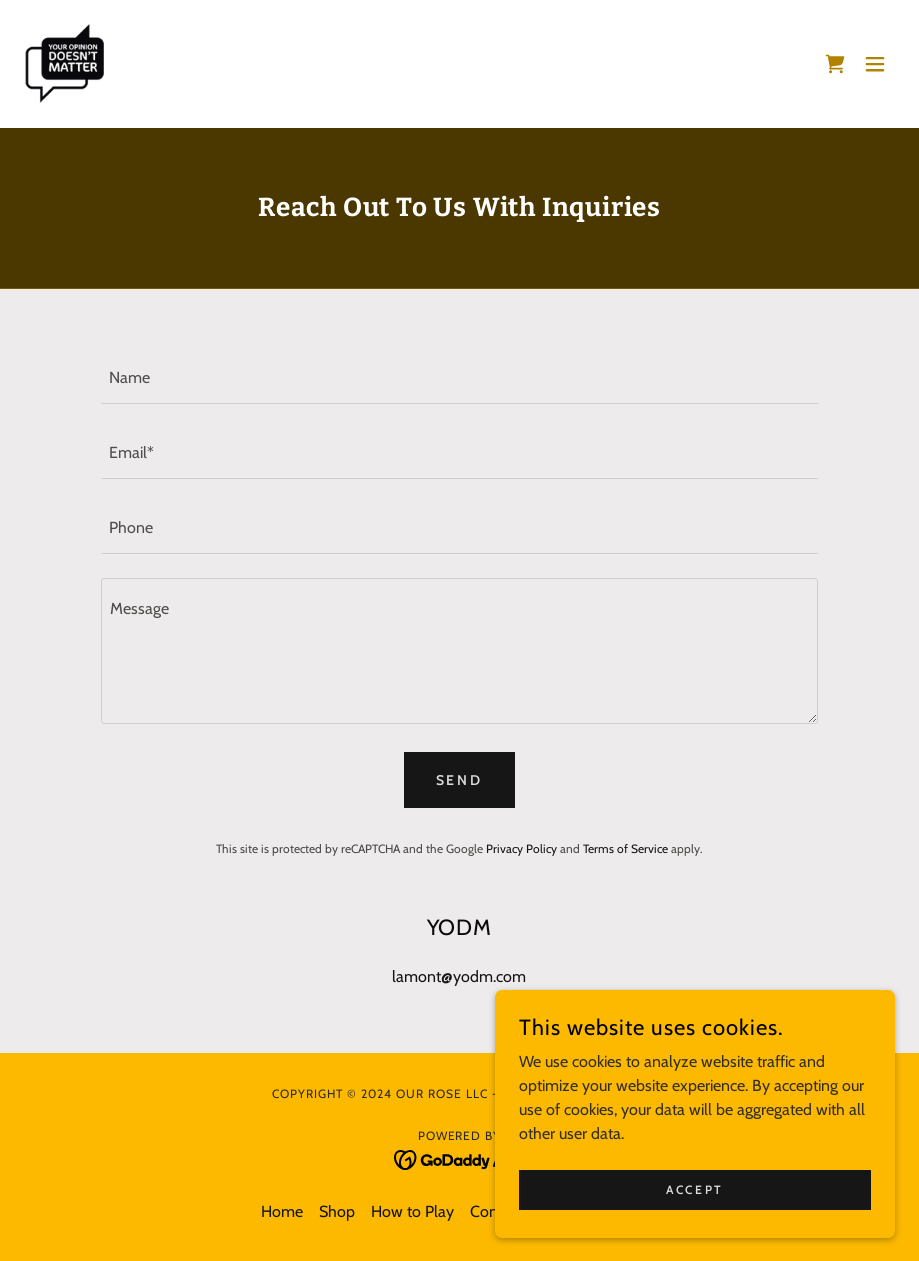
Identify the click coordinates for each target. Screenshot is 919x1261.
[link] (64, 64)
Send (460, 780)
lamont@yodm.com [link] (459, 976)
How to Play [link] (412, 1211)
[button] (875, 64)
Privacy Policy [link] (521, 848)
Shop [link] (337, 1211)
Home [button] (282, 1211)
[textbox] (460, 378)
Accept (694, 1189)
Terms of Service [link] (625, 848)
